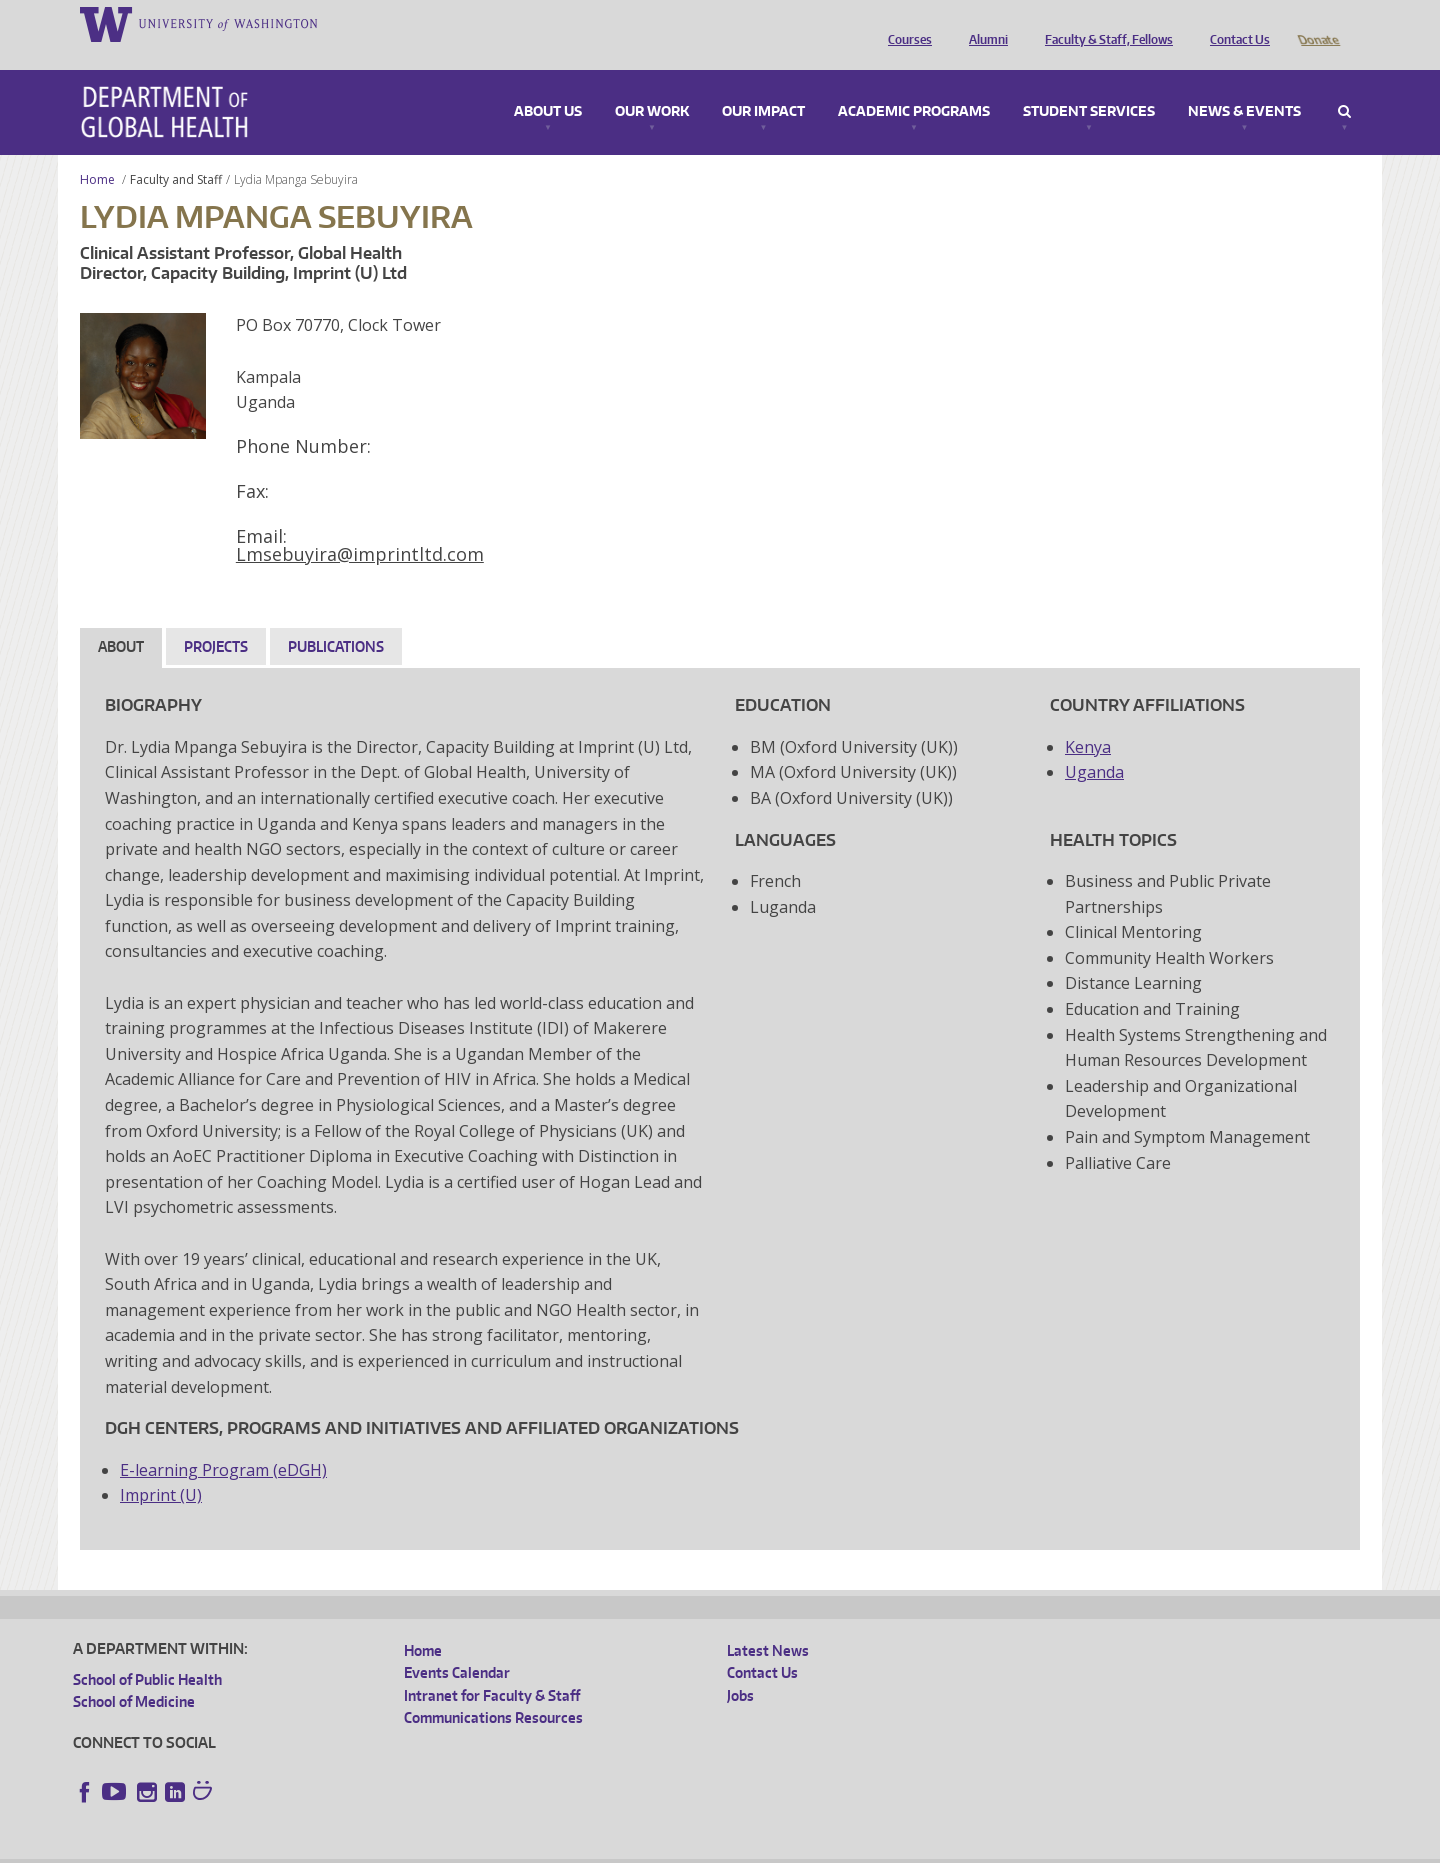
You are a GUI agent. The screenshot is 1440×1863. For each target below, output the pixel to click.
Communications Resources (493, 1689)
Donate (1317, 23)
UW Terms (419, 1847)
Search (1344, 84)
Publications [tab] (336, 618)
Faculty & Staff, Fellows (1104, 23)
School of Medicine (134, 1673)
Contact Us (1235, 23)
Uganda (1094, 744)
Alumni (983, 23)
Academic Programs (914, 84)
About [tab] (121, 618)
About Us (548, 84)
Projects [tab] (216, 618)
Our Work (652, 84)
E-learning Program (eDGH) (223, 1442)
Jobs (740, 1667)
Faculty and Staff (176, 151)
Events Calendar (457, 1644)
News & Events (1244, 84)
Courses (905, 23)
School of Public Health (147, 1651)
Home (97, 151)
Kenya (1088, 719)
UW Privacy (338, 1847)
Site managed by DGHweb (538, 1847)
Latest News (768, 1622)
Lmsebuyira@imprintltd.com (360, 526)
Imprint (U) (161, 1467)
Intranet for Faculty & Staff (492, 1667)
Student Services (1089, 84)
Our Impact (763, 84)
